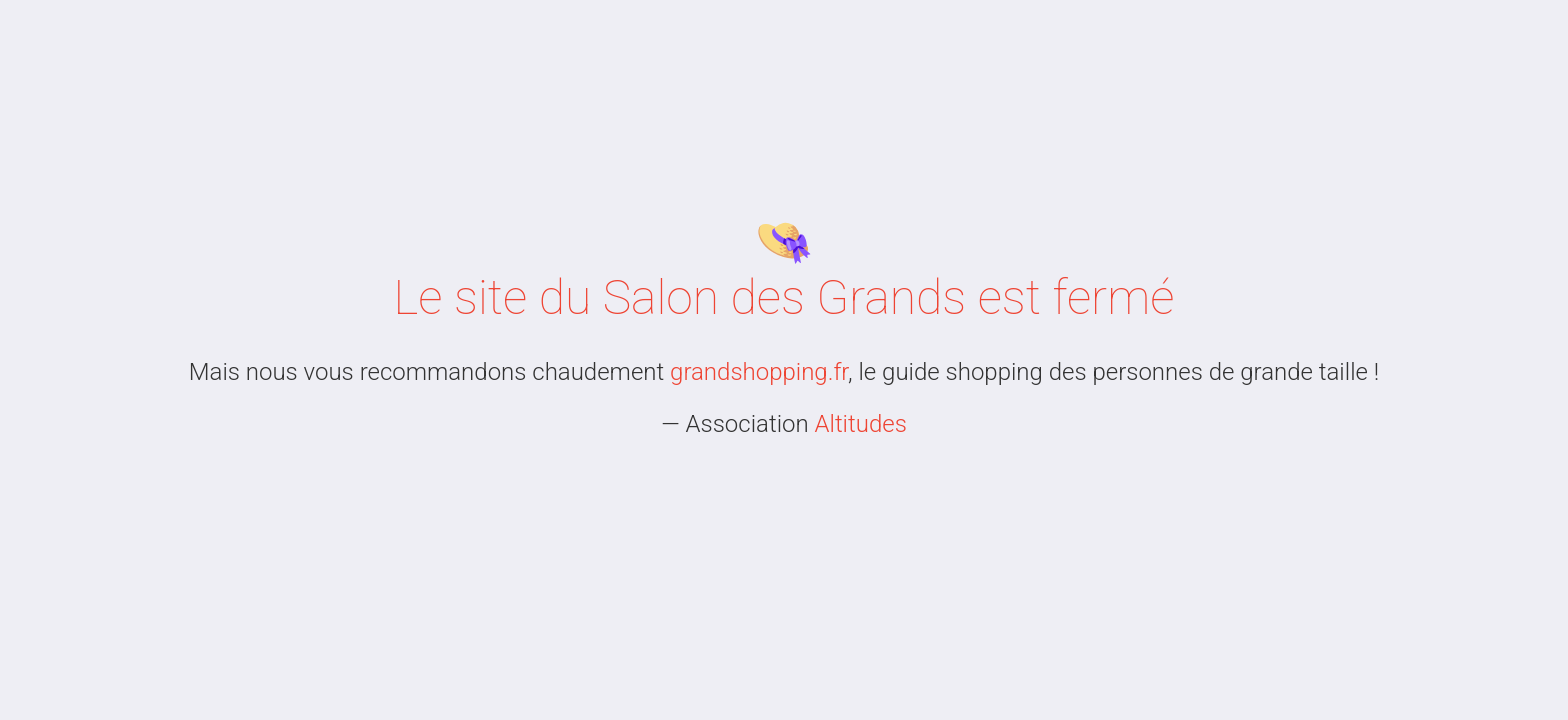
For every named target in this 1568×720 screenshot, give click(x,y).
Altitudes (861, 424)
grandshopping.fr (759, 372)
